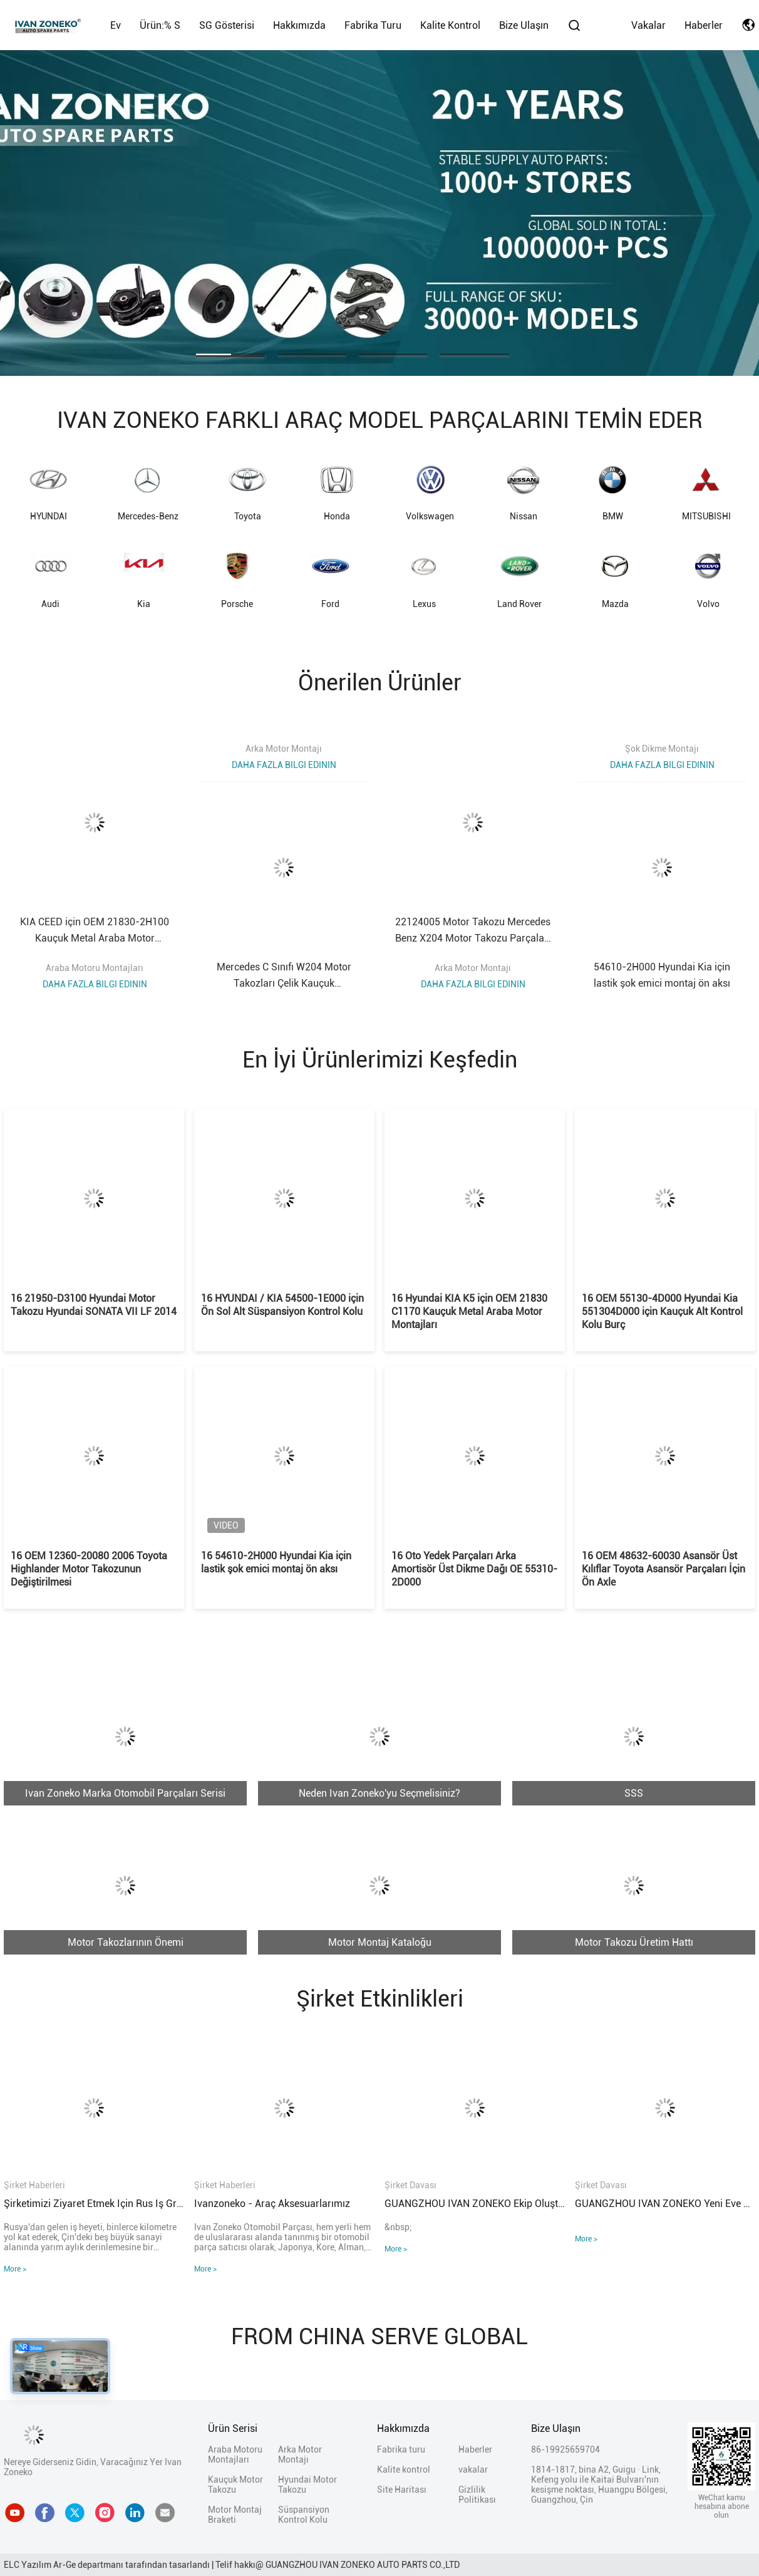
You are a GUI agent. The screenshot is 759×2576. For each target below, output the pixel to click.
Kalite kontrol (450, 25)
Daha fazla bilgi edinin (95, 984)
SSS (633, 1793)
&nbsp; (398, 2227)
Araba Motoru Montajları (94, 968)
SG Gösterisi (226, 25)
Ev (115, 25)
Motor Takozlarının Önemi (125, 1942)
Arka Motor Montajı (283, 749)
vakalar (648, 25)
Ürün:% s (160, 25)
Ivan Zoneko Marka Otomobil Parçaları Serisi (125, 1793)
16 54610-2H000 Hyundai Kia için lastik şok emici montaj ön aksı (276, 1562)
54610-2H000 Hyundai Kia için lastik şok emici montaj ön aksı (662, 975)
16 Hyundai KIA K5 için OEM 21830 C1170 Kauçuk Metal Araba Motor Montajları (469, 1311)
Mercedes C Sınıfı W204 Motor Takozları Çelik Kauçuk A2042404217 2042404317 (284, 976)
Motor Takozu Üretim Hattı (634, 1942)
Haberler (703, 25)
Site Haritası (401, 2490)
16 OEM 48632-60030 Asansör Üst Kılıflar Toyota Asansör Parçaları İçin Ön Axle (663, 1569)
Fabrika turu (372, 25)
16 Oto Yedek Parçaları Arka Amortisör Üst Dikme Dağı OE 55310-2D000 (474, 1569)
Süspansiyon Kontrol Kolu (303, 2515)
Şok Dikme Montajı (662, 749)
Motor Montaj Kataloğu (379, 1942)
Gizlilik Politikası (477, 2495)
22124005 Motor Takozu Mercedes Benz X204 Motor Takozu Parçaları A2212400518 (472, 931)
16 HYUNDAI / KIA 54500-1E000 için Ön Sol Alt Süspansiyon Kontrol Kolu (282, 1304)
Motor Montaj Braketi (235, 2515)
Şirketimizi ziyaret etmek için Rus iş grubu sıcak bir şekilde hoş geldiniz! (94, 2204)
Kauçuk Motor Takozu (235, 2485)
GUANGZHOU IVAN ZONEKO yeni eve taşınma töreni (665, 2204)
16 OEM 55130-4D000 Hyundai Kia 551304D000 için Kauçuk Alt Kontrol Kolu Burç (662, 1311)
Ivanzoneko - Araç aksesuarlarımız (272, 2204)
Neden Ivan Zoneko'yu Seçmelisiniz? (379, 1793)
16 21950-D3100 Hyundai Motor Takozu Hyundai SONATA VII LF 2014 (94, 1304)
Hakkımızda (299, 25)
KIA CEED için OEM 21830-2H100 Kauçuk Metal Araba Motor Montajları (94, 931)
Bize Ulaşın (524, 25)
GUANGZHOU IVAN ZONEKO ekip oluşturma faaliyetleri (475, 2204)
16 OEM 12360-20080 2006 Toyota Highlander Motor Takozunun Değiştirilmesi (89, 1569)
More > (15, 2269)
